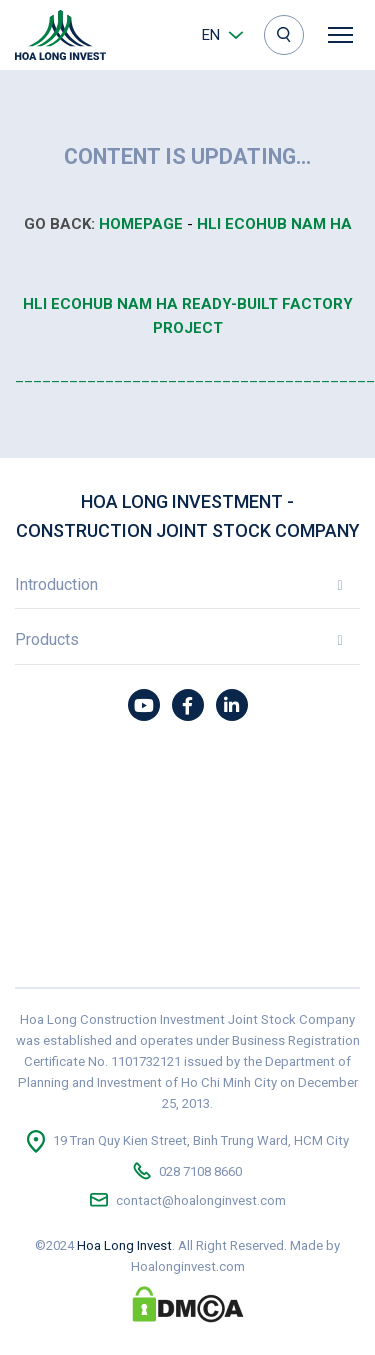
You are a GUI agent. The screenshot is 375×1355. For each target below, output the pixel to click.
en (211, 35)
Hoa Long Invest (124, 1245)
